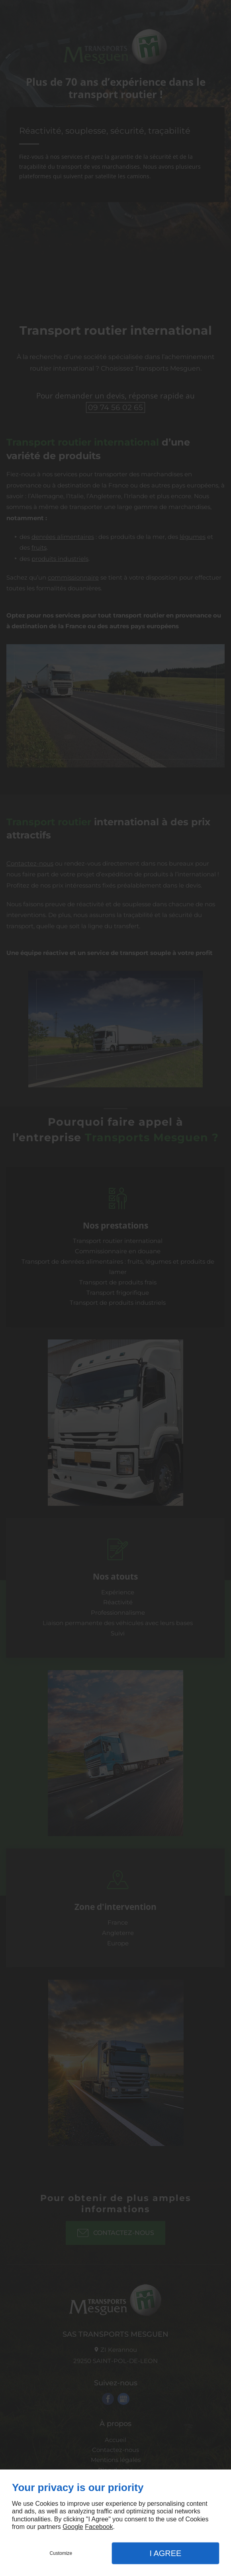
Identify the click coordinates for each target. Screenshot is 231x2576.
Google (73, 2526)
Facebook (99, 2526)
